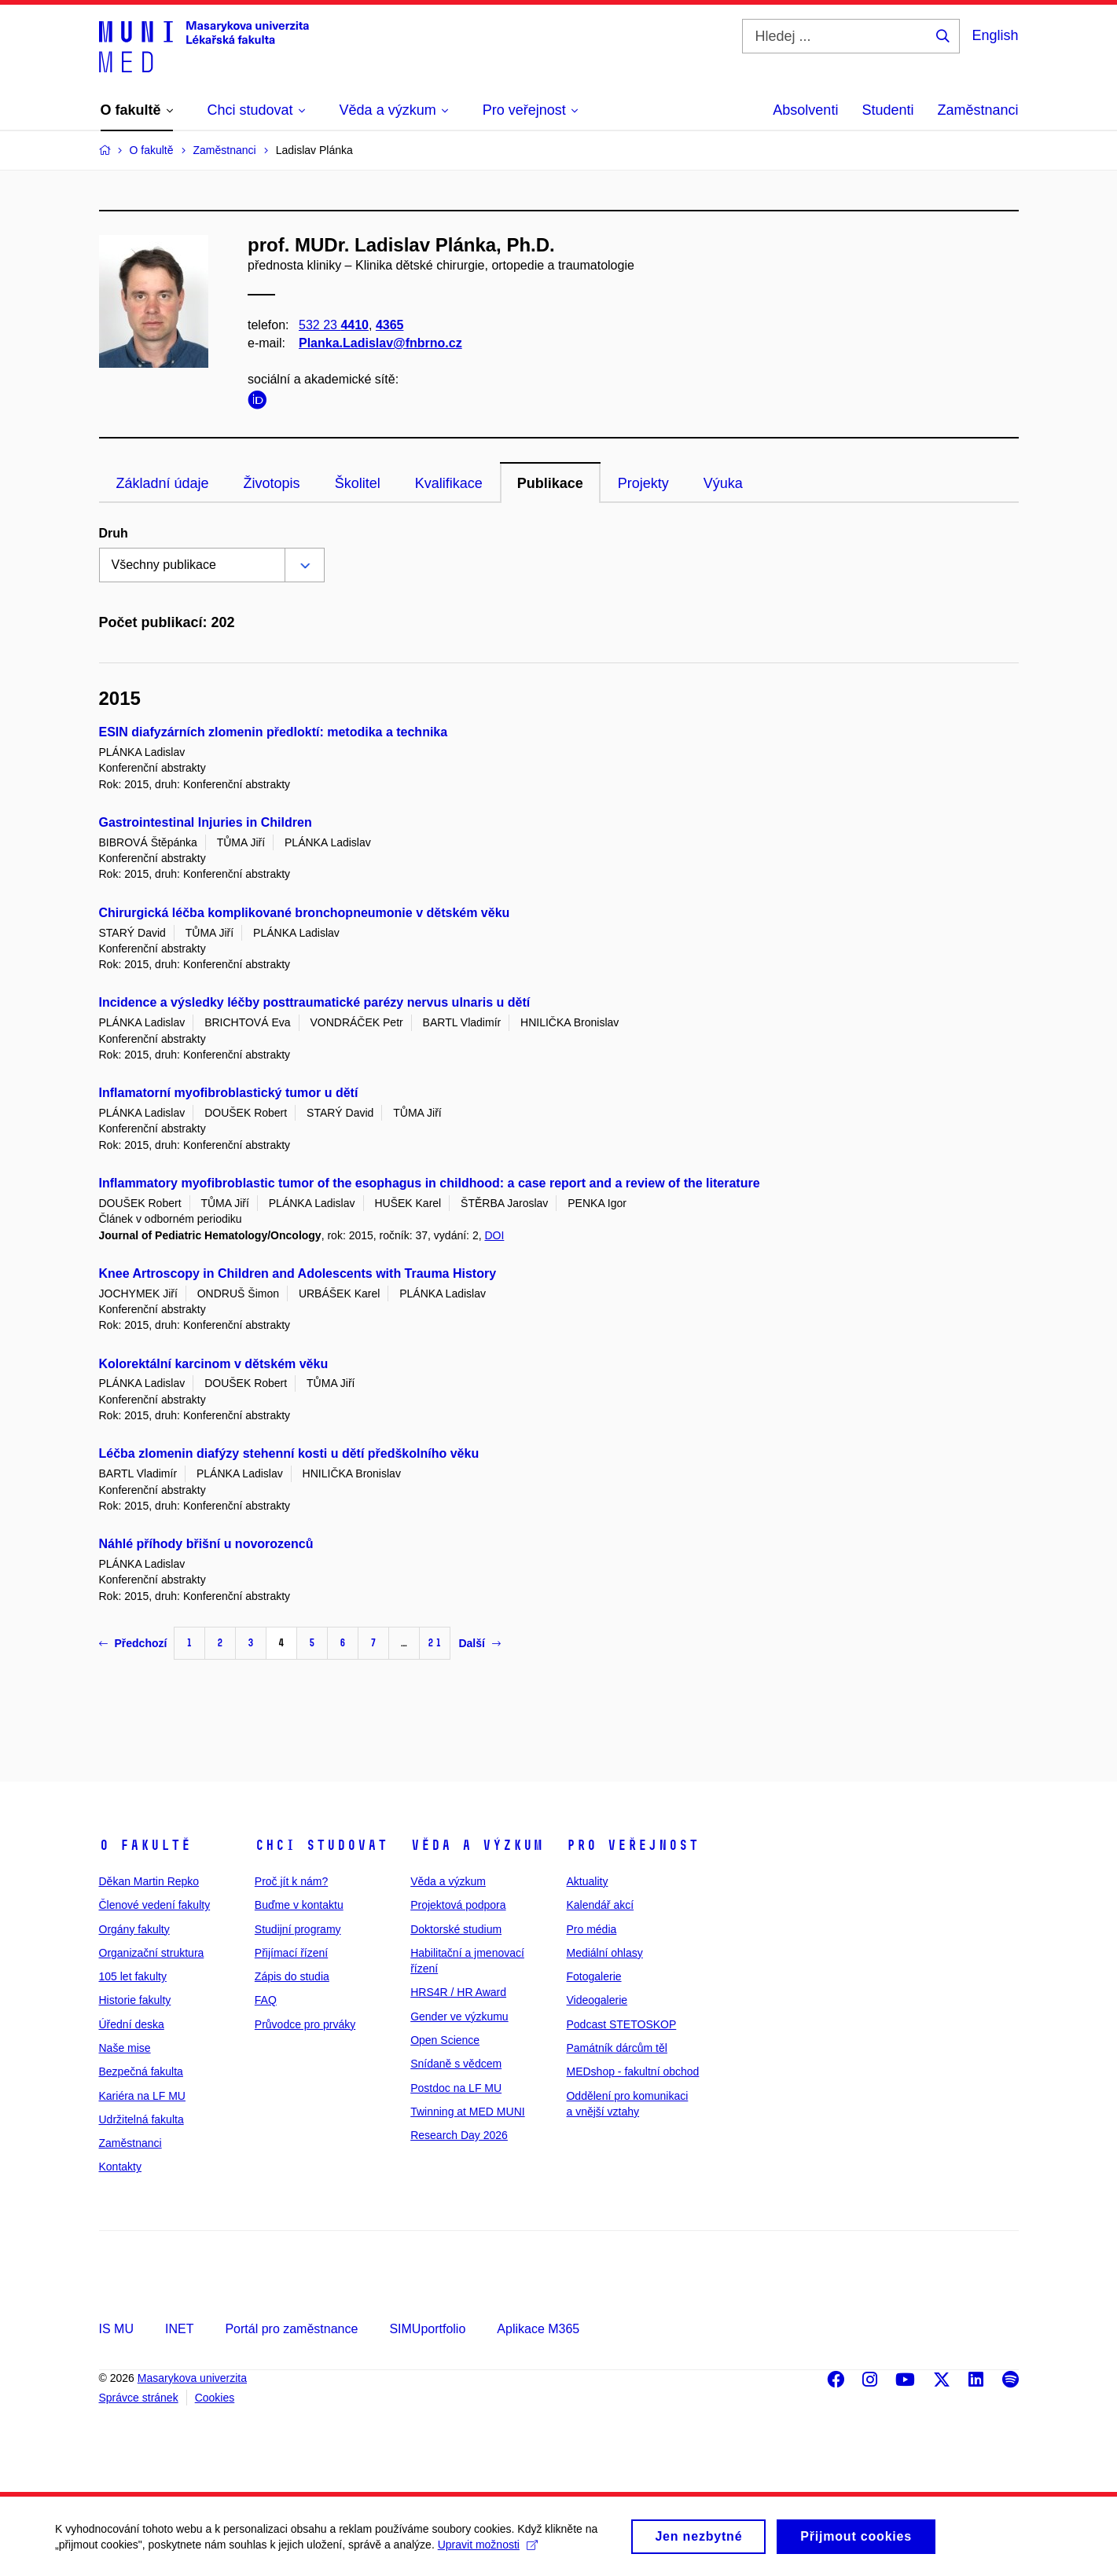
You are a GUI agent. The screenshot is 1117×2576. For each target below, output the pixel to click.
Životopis (272, 483)
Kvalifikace (449, 483)
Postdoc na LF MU (456, 2088)
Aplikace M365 (538, 2329)
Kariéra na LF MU (142, 2096)
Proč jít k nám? (291, 1881)
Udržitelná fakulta (141, 2119)
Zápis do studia (292, 1976)
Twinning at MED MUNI (467, 2111)
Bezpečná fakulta (141, 2071)
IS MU (116, 2329)
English (995, 35)
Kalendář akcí (600, 1905)
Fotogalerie (593, 1976)
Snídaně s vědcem (456, 2063)
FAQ (266, 2000)
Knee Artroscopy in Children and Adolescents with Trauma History (298, 1273)
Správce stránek (138, 2397)
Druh (113, 533)
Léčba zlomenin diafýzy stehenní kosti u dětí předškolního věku (289, 1453)
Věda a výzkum (476, 1845)
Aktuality (587, 1881)
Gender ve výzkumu (459, 2016)
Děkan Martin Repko (149, 1881)
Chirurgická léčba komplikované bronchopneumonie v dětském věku (304, 912)
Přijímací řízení (291, 1953)
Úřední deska (131, 2024)
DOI (494, 1235)
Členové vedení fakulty (155, 1905)
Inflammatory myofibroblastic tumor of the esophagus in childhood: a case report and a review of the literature (429, 1183)
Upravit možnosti (488, 2550)
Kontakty (120, 2166)
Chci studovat (321, 1845)
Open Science (445, 2040)
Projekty (643, 483)
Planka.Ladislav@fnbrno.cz (380, 343)
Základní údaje (162, 483)
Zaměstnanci (977, 110)
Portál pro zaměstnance (291, 2329)
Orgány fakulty (134, 1929)
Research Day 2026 (459, 2135)
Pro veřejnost (632, 1845)
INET (179, 2329)
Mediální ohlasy (604, 1953)
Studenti (887, 110)
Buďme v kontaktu (299, 1905)
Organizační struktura (151, 1953)
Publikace (550, 483)
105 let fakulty (133, 1976)
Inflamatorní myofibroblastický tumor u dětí (228, 1092)
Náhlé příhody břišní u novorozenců (206, 1543)
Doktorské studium (456, 1929)
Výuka (723, 483)
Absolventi (805, 110)
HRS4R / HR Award (458, 1992)
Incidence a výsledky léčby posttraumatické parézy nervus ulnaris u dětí (315, 1002)
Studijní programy (298, 1929)
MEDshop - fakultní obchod (632, 2071)
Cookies (215, 2397)
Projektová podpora (457, 1905)
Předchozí (133, 1643)
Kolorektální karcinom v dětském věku (214, 1364)
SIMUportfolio (427, 2329)
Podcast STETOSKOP (621, 2024)
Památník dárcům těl (616, 2048)
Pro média (591, 1929)
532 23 (334, 325)
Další (479, 1643)
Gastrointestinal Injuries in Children (205, 822)
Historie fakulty (135, 2000)
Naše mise (125, 2048)
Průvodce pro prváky (305, 2024)
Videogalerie (596, 2000)
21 (435, 1642)
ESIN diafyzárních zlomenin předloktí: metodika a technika (273, 732)
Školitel (357, 483)
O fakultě (145, 1845)
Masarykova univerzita (192, 2378)
